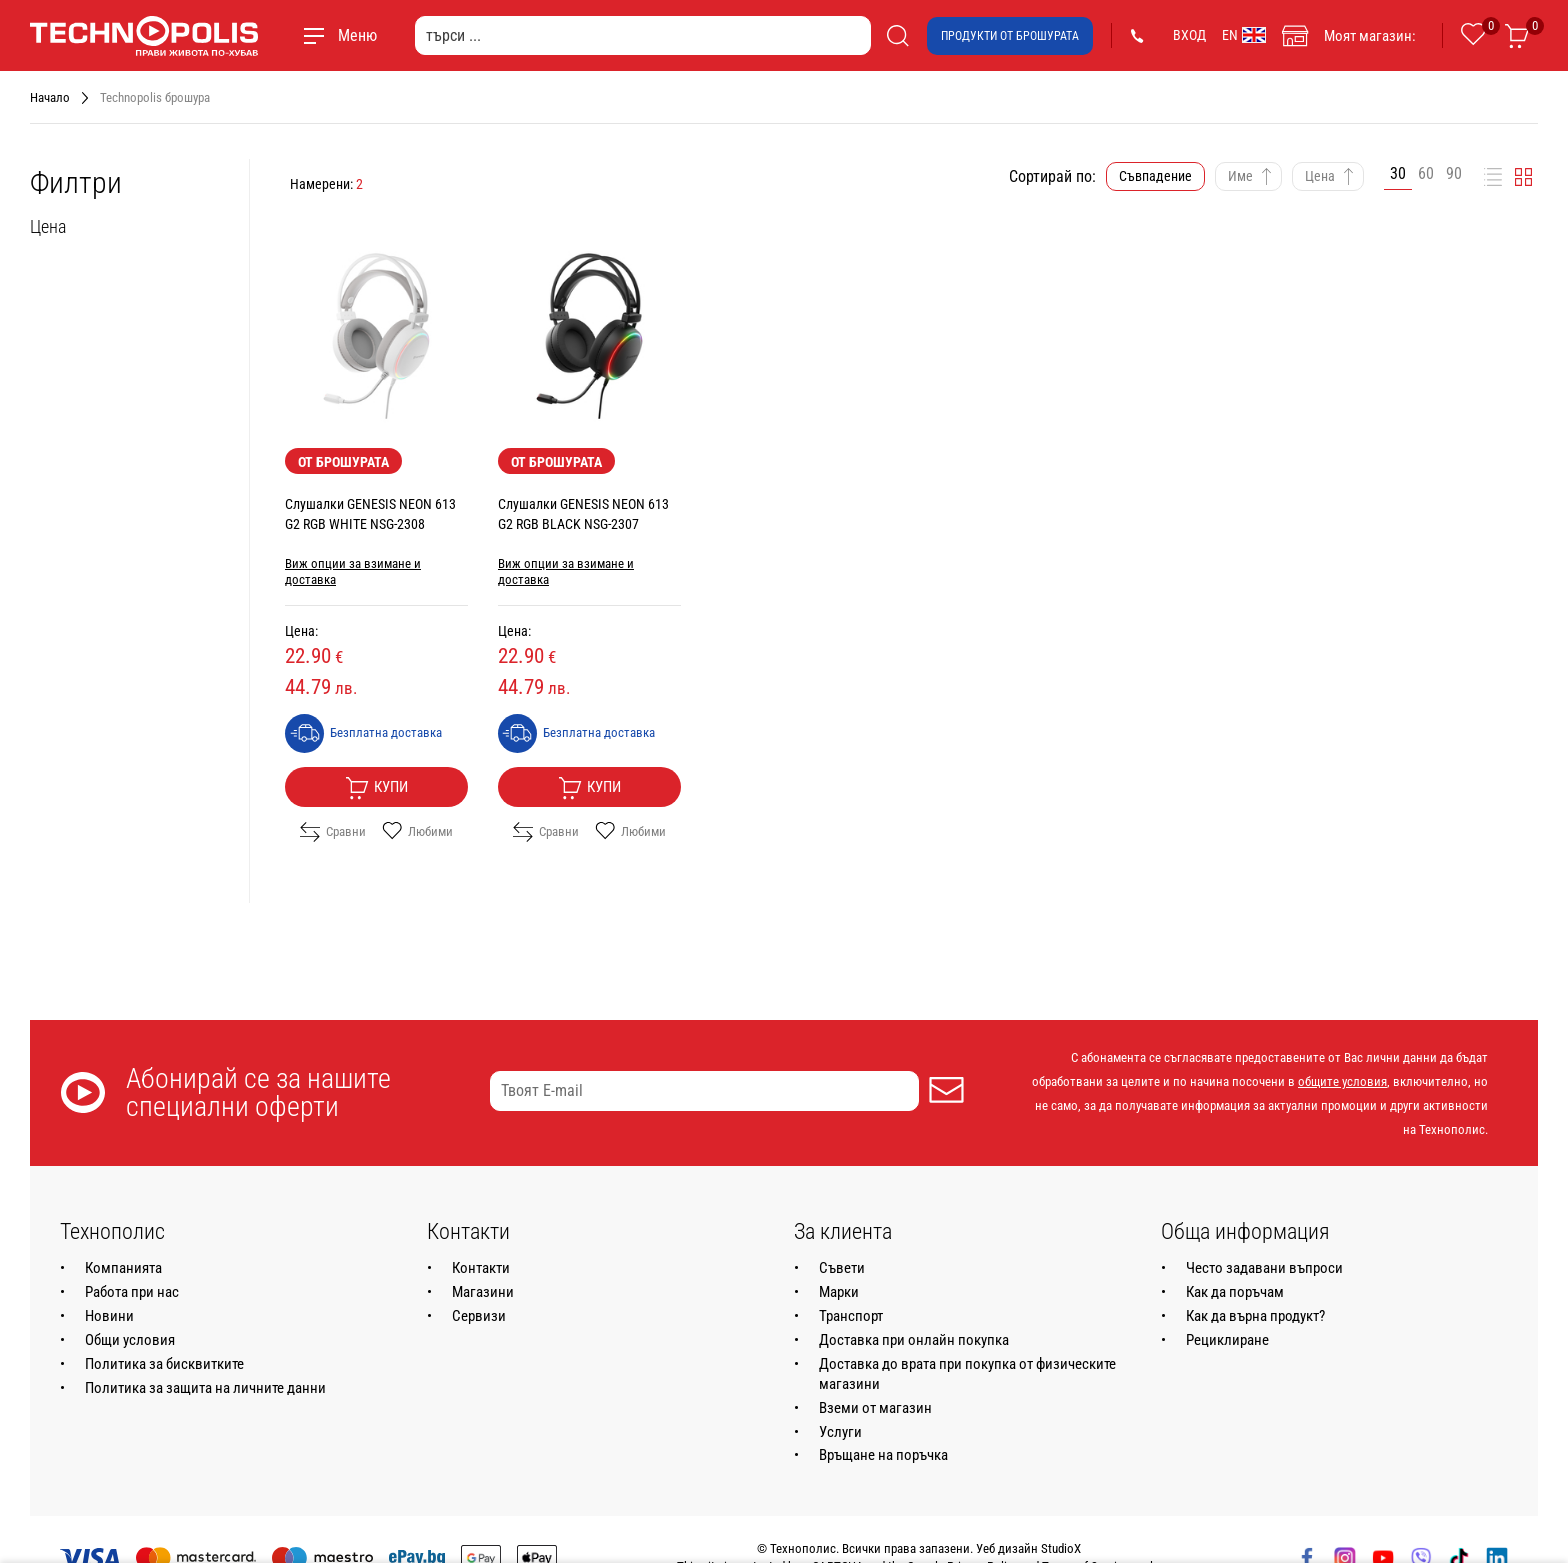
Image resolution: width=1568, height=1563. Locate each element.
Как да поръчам (1235, 1292)
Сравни (333, 832)
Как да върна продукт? (1255, 1316)
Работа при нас (132, 1292)
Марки (839, 1292)
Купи (376, 788)
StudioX (1061, 1548)
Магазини (483, 1292)
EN (1244, 35)
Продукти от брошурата (1010, 36)
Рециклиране (1227, 1340)
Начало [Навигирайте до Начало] (50, 97)
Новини (109, 1316)
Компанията (123, 1268)
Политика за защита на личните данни (205, 1388)
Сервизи (479, 1316)
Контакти (481, 1268)
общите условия (1342, 1081)
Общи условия (130, 1340)
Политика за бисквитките (164, 1364)
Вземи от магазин (875, 1408)
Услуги (840, 1432)
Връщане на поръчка (883, 1455)
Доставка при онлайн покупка (914, 1340)
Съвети (842, 1268)
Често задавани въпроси (1264, 1268)
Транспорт (851, 1316)
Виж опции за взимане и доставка (353, 571)
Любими (417, 832)
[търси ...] (643, 35)
